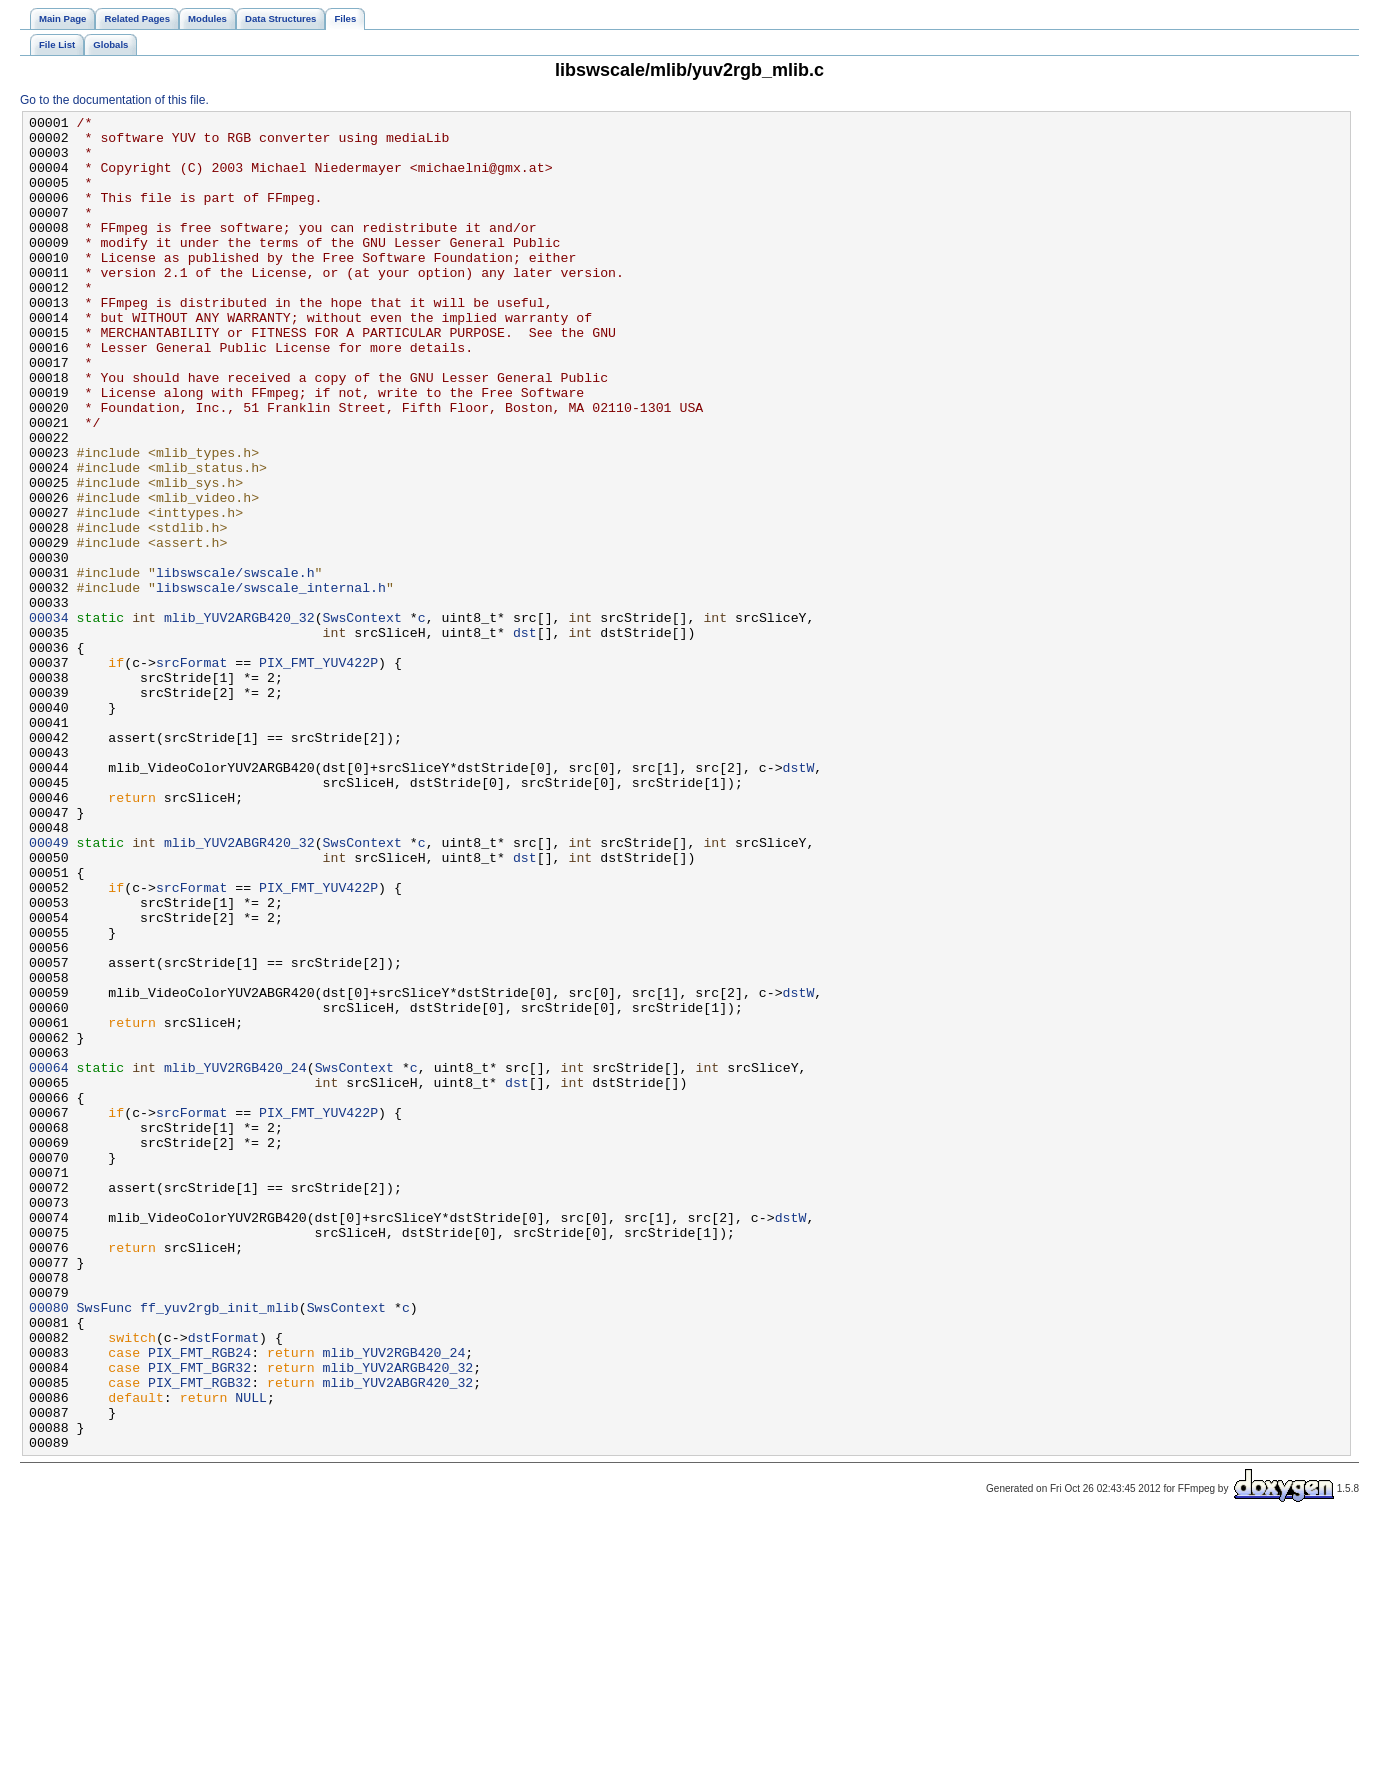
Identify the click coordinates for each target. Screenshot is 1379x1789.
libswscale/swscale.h (235, 665)
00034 (49, 719)
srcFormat (191, 773)
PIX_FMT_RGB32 (199, 1637)
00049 (49, 989)
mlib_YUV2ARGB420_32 (239, 719)
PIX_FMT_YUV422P (318, 773)
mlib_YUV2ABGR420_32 (239, 989)
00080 (49, 1547)
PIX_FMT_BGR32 (199, 1619)
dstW (798, 899)
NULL (251, 1655)
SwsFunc (105, 1547)
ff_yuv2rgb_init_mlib (219, 1547)
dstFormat (223, 1583)
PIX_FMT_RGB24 (199, 1601)
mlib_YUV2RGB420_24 (235, 1259)
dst (525, 737)
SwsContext (362, 719)
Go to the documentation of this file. (114, 100)
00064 (49, 1259)
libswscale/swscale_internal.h (271, 683)
